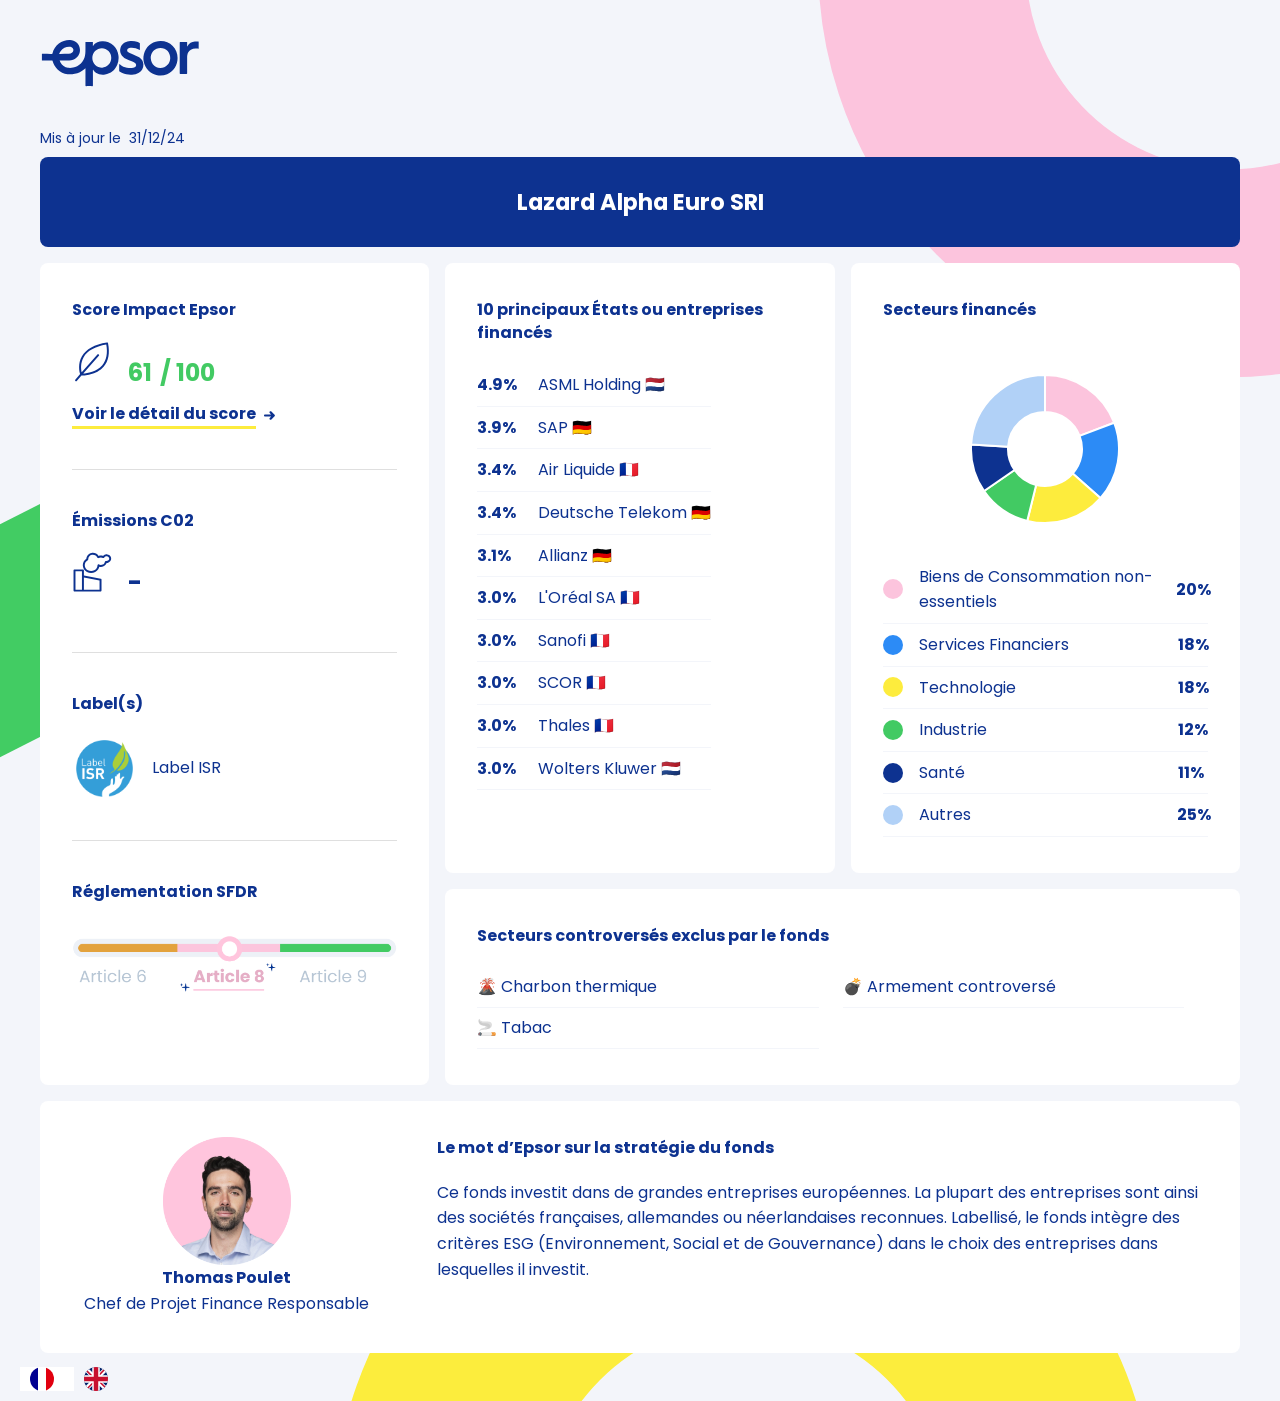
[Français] (47, 1379)
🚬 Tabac (514, 1027)
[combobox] (47, 1379)
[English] (101, 1379)
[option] (101, 1379)
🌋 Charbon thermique (567, 986)
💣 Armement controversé (949, 986)
